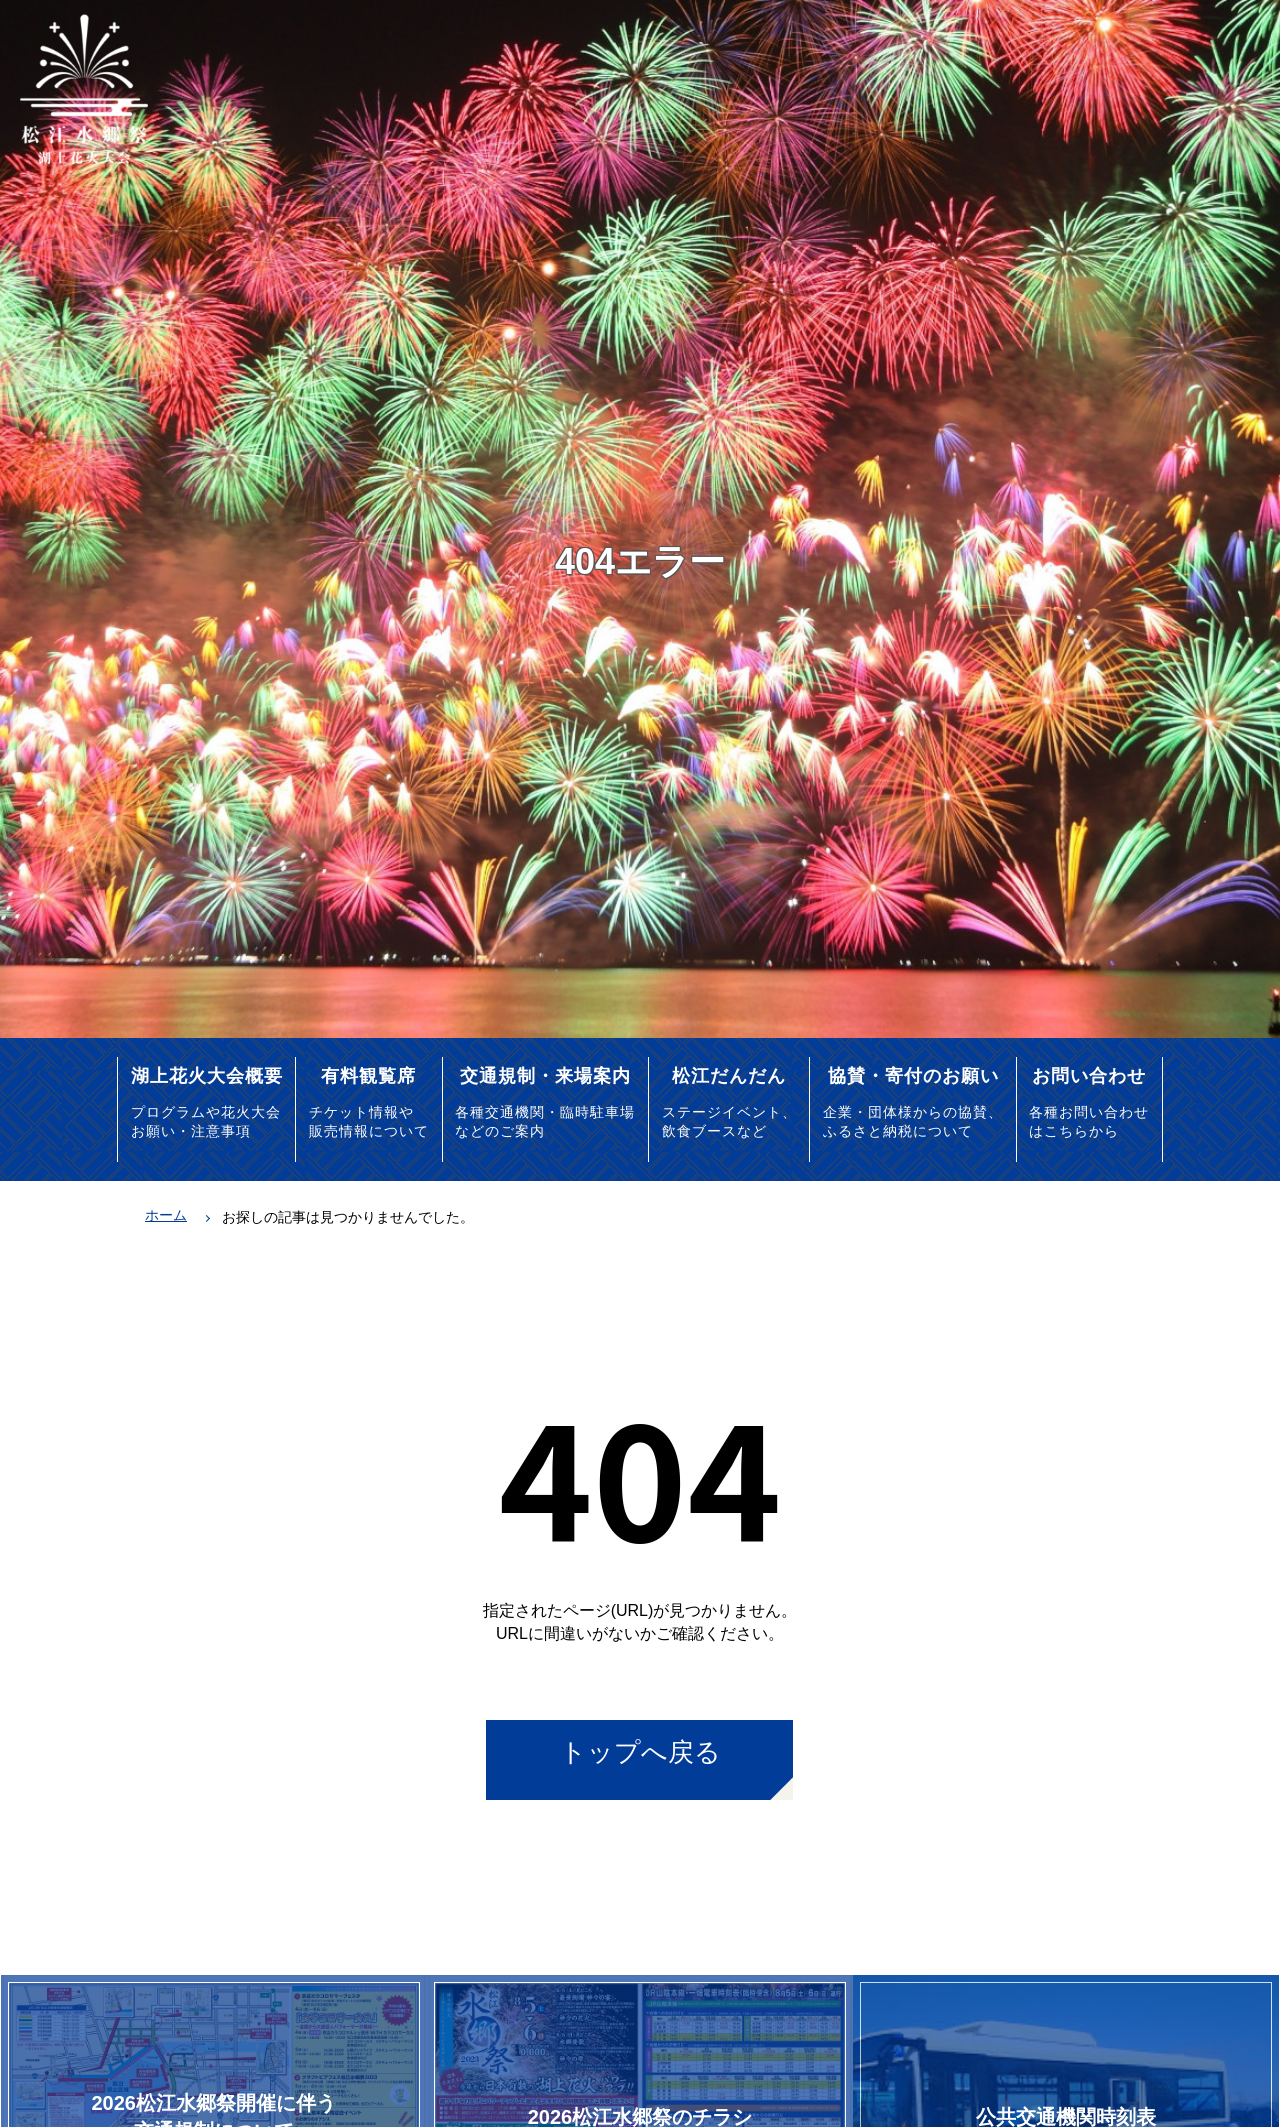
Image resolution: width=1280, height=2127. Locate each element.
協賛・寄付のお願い (913, 1075)
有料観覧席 (368, 1075)
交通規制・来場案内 (545, 1075)
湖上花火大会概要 (207, 1075)
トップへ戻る (640, 1752)
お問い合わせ (1089, 1075)
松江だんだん (729, 1075)
